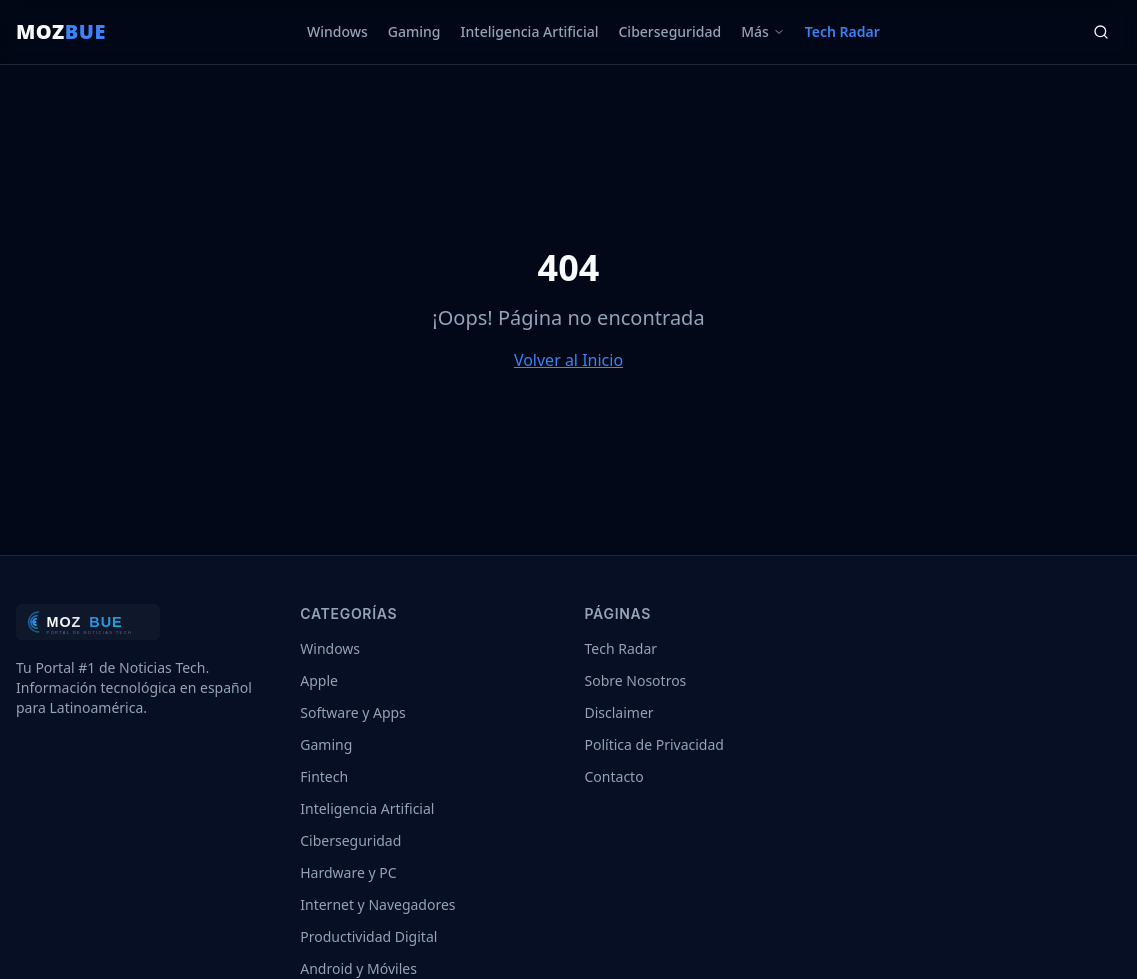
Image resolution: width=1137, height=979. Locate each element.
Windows (337, 31)
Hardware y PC (348, 872)
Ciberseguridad (669, 31)
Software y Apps (353, 712)
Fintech (324, 776)
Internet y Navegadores (377, 904)
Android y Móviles (358, 968)
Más (763, 31)
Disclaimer (619, 712)
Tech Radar (842, 31)
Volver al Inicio (568, 360)
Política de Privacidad (654, 744)
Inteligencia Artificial (530, 31)
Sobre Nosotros (636, 680)
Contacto (614, 776)
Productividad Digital (368, 936)
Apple (319, 680)
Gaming (414, 31)
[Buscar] (1101, 32)
